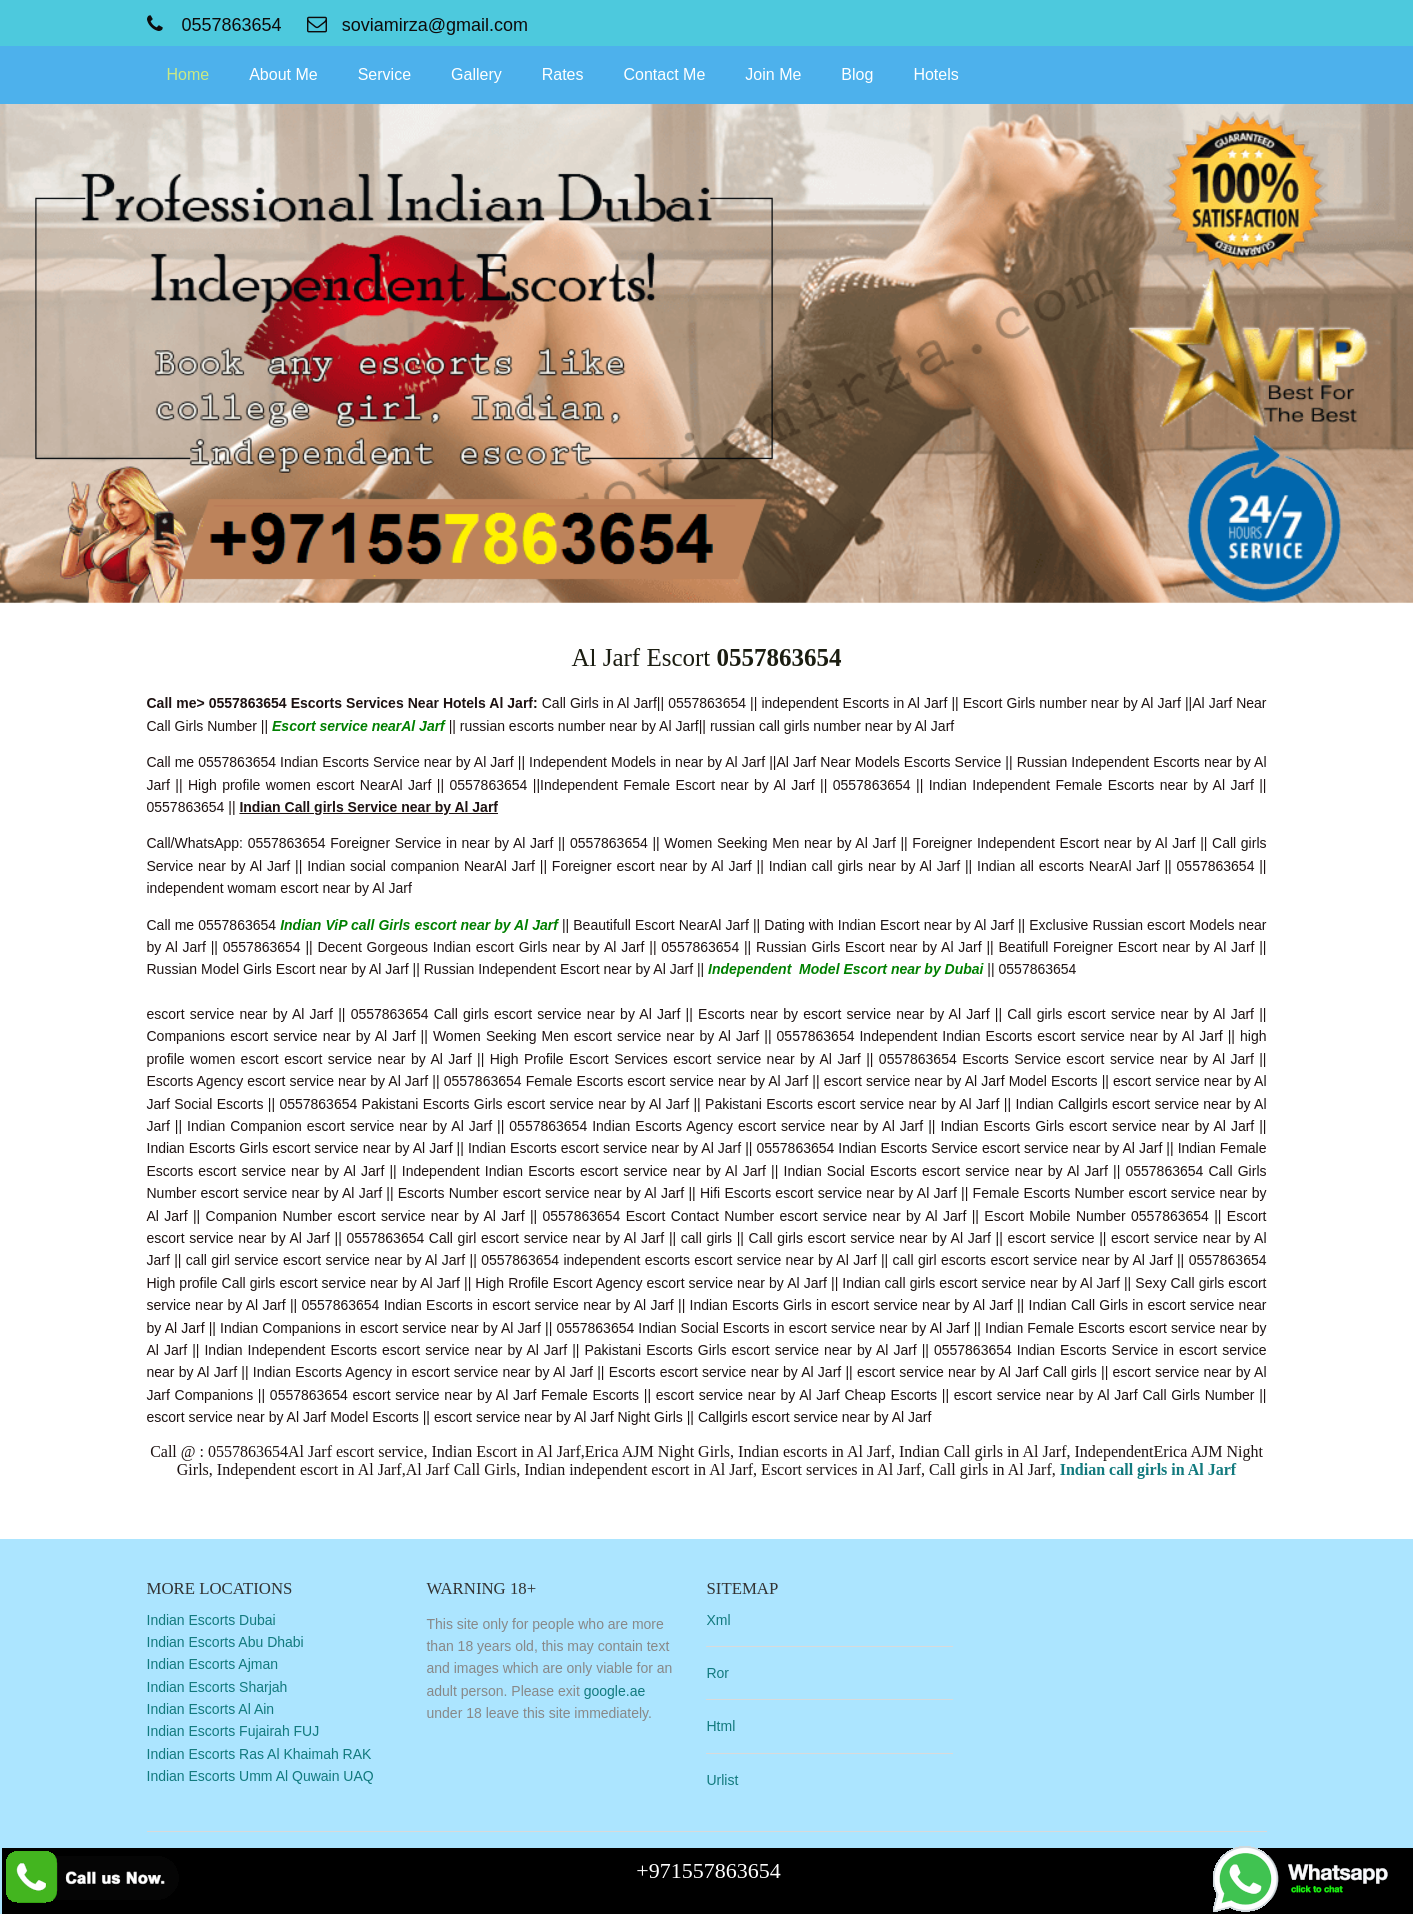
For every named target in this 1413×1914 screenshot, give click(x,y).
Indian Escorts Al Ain (211, 1709)
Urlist (722, 1780)
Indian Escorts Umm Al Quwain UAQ (260, 1776)
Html (720, 1726)
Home (188, 74)
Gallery (476, 74)
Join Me (773, 74)
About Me (283, 74)
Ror (717, 1673)
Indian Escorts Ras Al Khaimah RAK (259, 1754)
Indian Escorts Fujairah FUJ (233, 1731)
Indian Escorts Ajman (213, 1664)
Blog (857, 74)
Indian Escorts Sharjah (217, 1687)
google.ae (615, 1691)
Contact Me (665, 74)
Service (384, 74)
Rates (563, 74)
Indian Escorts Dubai (211, 1620)
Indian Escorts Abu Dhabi (225, 1642)
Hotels (935, 74)
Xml (718, 1620)
